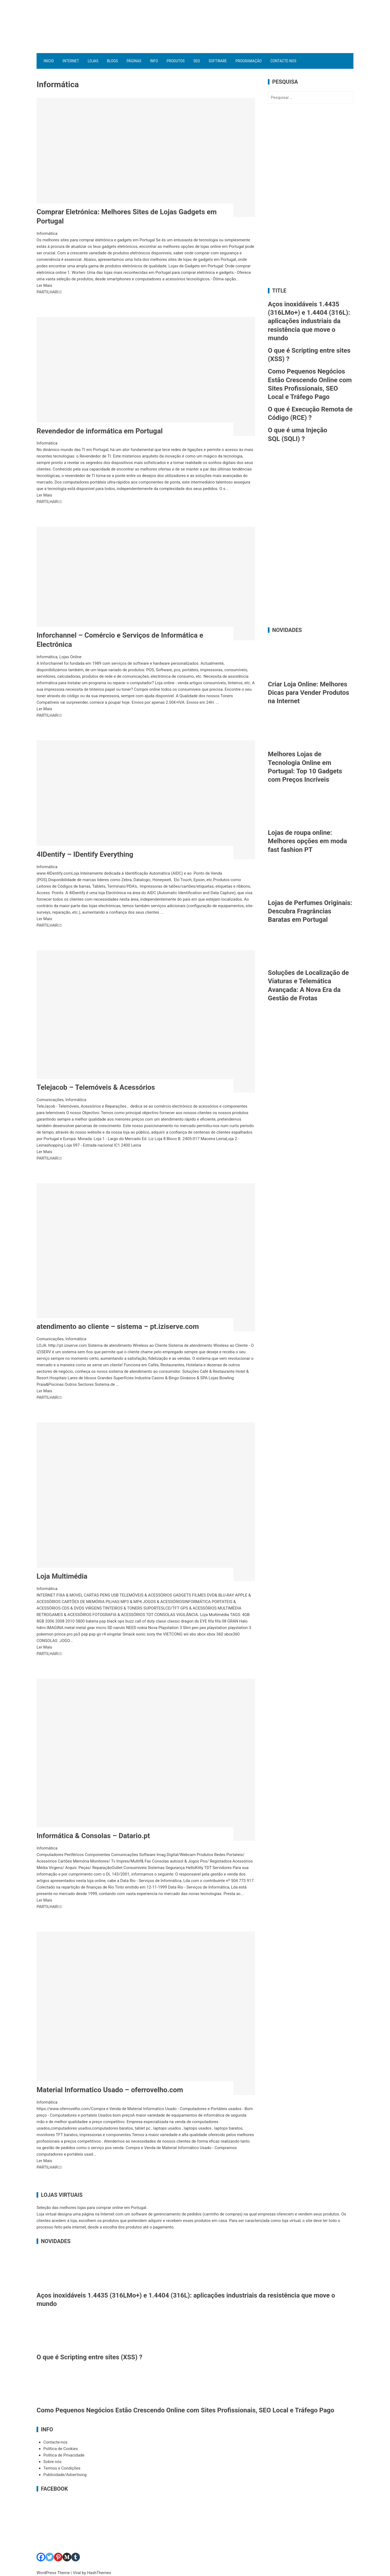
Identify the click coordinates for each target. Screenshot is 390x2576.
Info (154, 61)
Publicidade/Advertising (65, 2474)
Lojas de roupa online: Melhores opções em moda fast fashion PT (307, 841)
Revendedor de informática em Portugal (100, 431)
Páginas (134, 61)
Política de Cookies (60, 2448)
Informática (47, 233)
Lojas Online (70, 656)
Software (218, 61)
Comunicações (50, 1099)
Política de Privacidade (63, 2455)
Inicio (49, 61)
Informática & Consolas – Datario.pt (93, 1836)
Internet (71, 61)
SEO (196, 61)
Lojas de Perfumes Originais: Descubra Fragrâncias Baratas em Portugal (310, 911)
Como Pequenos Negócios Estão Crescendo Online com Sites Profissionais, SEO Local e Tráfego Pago (185, 2410)
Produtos (176, 61)
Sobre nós (52, 2461)
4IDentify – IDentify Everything (85, 854)
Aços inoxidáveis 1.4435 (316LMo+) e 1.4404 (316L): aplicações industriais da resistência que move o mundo (309, 321)
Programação (248, 61)
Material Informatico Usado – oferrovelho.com (110, 2090)
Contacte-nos (283, 61)
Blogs (112, 61)
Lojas (93, 61)
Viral (77, 2572)
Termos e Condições (61, 2468)
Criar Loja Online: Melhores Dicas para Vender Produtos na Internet (308, 692)
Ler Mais (44, 285)
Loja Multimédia (62, 1576)
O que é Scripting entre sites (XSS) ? (89, 2357)
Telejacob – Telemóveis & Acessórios (96, 1087)
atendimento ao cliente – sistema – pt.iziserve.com (118, 1326)
